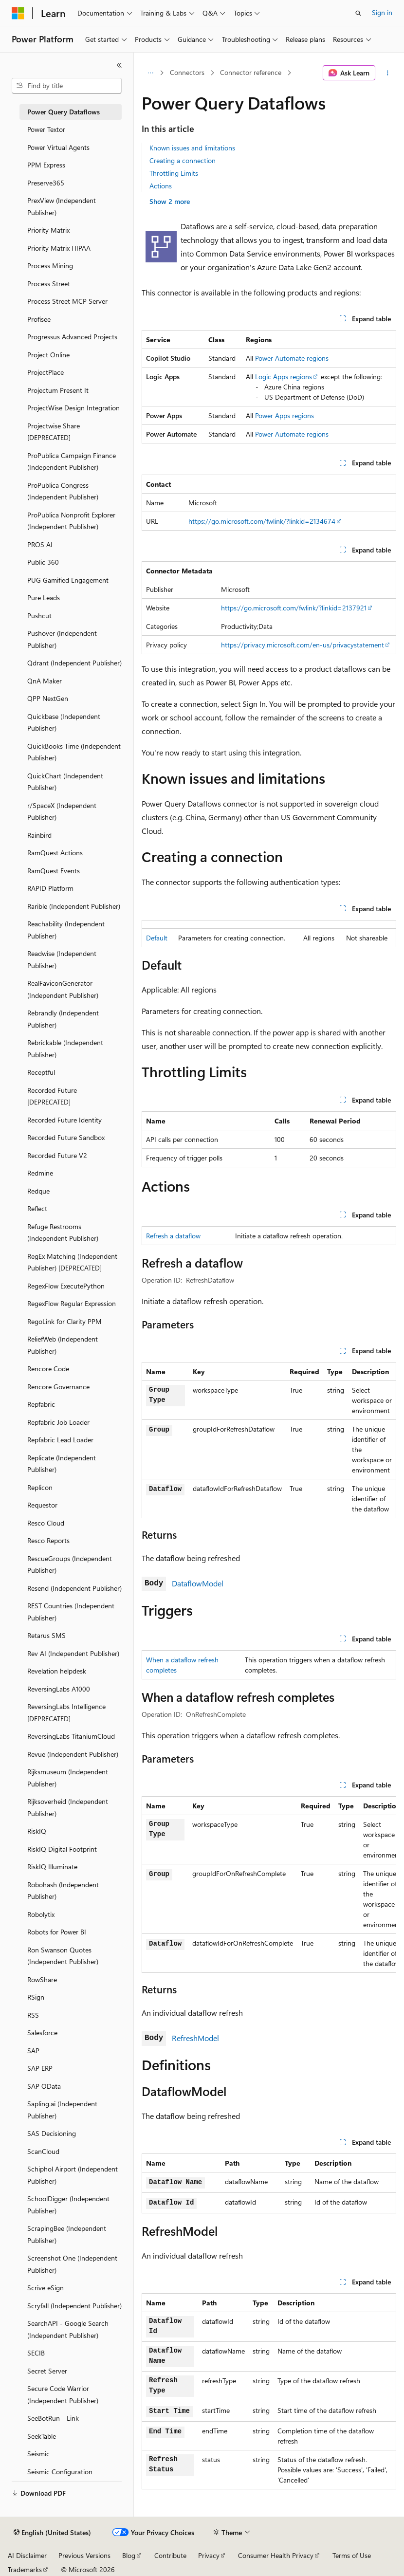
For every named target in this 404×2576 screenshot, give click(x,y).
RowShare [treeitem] (42, 1979)
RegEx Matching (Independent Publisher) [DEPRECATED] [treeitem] (72, 1262)
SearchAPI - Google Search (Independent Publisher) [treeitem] (68, 2329)
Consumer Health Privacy (275, 2555)
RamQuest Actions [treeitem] (55, 852)
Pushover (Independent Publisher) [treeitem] (62, 639)
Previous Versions (84, 2555)
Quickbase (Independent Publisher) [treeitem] (63, 722)
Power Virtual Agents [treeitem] (58, 147)
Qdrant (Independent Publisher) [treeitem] (74, 662)
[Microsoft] (18, 13)
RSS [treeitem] (33, 2015)
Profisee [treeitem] (39, 319)
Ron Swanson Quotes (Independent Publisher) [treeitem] (62, 1956)
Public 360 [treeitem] (43, 562)
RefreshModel (195, 2038)
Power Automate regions (292, 358)
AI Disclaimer (27, 2555)
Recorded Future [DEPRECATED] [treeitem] (52, 1096)
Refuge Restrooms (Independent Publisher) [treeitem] (62, 1232)
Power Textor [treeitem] (46, 129)
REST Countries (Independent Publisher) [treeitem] (70, 1611)
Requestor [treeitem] (42, 1504)
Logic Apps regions (283, 376)
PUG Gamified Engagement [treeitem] (68, 580)
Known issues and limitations (192, 147)
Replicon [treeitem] (40, 1487)
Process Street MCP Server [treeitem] (67, 301)
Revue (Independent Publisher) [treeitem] (72, 1754)
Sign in (382, 12)
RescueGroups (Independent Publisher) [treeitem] (69, 1564)
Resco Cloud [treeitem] (45, 1522)
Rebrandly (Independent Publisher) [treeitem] (63, 1019)
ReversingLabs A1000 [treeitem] (58, 1688)
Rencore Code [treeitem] (48, 1368)
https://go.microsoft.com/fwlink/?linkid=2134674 (261, 521)
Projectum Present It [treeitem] (58, 390)
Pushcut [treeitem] (39, 615)
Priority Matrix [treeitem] (48, 230)
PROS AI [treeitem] (40, 544)
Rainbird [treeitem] (39, 835)
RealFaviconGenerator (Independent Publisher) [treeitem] (62, 989)
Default (156, 937)
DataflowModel (197, 1583)
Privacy (209, 2555)
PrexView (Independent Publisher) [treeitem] (61, 206)
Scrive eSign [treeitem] (45, 2287)
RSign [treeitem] (35, 1997)
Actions (160, 185)
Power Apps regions (284, 415)
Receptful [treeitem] (41, 1072)
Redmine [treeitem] (40, 1173)
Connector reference (250, 72)
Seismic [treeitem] (38, 2453)
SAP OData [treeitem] (44, 2086)
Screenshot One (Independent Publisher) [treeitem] (72, 2264)
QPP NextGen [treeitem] (47, 698)
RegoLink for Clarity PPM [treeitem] (64, 1321)
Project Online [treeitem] (48, 354)
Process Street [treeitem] (48, 283)
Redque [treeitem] (38, 1191)
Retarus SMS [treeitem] (46, 1635)
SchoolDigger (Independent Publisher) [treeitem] (68, 2204)
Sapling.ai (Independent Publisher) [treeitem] (62, 2109)
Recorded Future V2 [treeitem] (57, 1155)
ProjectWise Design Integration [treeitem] (73, 407)
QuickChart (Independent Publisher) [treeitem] (65, 781)
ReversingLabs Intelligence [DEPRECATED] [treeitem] (66, 1712)
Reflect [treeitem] (37, 1208)
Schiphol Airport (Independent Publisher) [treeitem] (72, 2175)
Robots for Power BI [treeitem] (56, 1931)
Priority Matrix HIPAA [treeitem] (59, 248)
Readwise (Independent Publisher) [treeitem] (61, 959)
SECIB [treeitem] (36, 2352)
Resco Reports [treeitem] (48, 1540)
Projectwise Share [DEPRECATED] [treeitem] (53, 431)
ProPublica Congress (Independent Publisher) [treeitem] (62, 491)
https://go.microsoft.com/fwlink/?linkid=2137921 (294, 607)
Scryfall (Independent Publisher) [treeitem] (74, 2305)
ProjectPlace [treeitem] (45, 372)
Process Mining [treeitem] (50, 265)
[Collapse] (119, 65)
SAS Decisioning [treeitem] (51, 2133)
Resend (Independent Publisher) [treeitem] (74, 1588)
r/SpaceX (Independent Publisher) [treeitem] (61, 811)
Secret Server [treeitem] (47, 2370)
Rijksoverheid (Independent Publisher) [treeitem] (67, 1807)
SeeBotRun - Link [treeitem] (53, 2418)
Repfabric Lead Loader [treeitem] (60, 1439)
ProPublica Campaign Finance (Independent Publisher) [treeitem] (71, 461)
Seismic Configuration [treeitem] (59, 2471)
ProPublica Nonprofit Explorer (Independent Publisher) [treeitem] (71, 521)
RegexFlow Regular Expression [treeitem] (71, 1303)
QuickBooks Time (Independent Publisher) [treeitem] (74, 752)
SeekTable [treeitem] (41, 2436)
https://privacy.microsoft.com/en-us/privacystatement (302, 644)
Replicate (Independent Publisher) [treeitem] (61, 1463)
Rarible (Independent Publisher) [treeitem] (73, 906)
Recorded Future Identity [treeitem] (64, 1119)
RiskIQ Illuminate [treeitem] (52, 1866)
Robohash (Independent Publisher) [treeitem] (63, 1890)
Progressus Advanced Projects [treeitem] (72, 336)
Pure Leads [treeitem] (43, 597)
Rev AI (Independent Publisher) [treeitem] (73, 1653)
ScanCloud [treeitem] (43, 2151)
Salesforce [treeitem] (42, 2032)
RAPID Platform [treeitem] (50, 888)
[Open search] (358, 13)
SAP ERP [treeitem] (40, 2068)
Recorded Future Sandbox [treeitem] (66, 1137)
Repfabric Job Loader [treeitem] (58, 1422)
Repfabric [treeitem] (41, 1404)
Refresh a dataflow (173, 1235)
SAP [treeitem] (33, 2050)
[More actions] (387, 73)
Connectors (187, 72)
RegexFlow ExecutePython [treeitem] (66, 1285)
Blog (128, 2555)
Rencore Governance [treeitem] (58, 1386)
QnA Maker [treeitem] (44, 680)
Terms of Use (351, 2555)
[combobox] (67, 85)
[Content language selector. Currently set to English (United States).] (52, 2532)
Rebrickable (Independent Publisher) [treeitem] (65, 1048)
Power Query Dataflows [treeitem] (63, 111)
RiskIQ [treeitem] (36, 1831)
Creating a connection (182, 160)
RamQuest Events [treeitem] (53, 870)
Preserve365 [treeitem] (45, 182)
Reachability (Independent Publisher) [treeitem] (66, 929)
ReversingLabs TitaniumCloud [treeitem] (71, 1736)
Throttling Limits (173, 173)
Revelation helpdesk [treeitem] (56, 1670)
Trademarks (25, 2569)
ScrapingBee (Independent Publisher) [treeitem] (66, 2234)
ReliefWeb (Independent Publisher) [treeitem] (62, 1345)
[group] (269, 1884)
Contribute (170, 2555)
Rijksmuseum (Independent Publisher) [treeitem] (67, 1777)
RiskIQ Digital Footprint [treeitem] (62, 1849)
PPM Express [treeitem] (46, 164)
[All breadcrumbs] (150, 73)
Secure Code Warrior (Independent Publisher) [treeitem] (62, 2394)
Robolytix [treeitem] (41, 1914)
